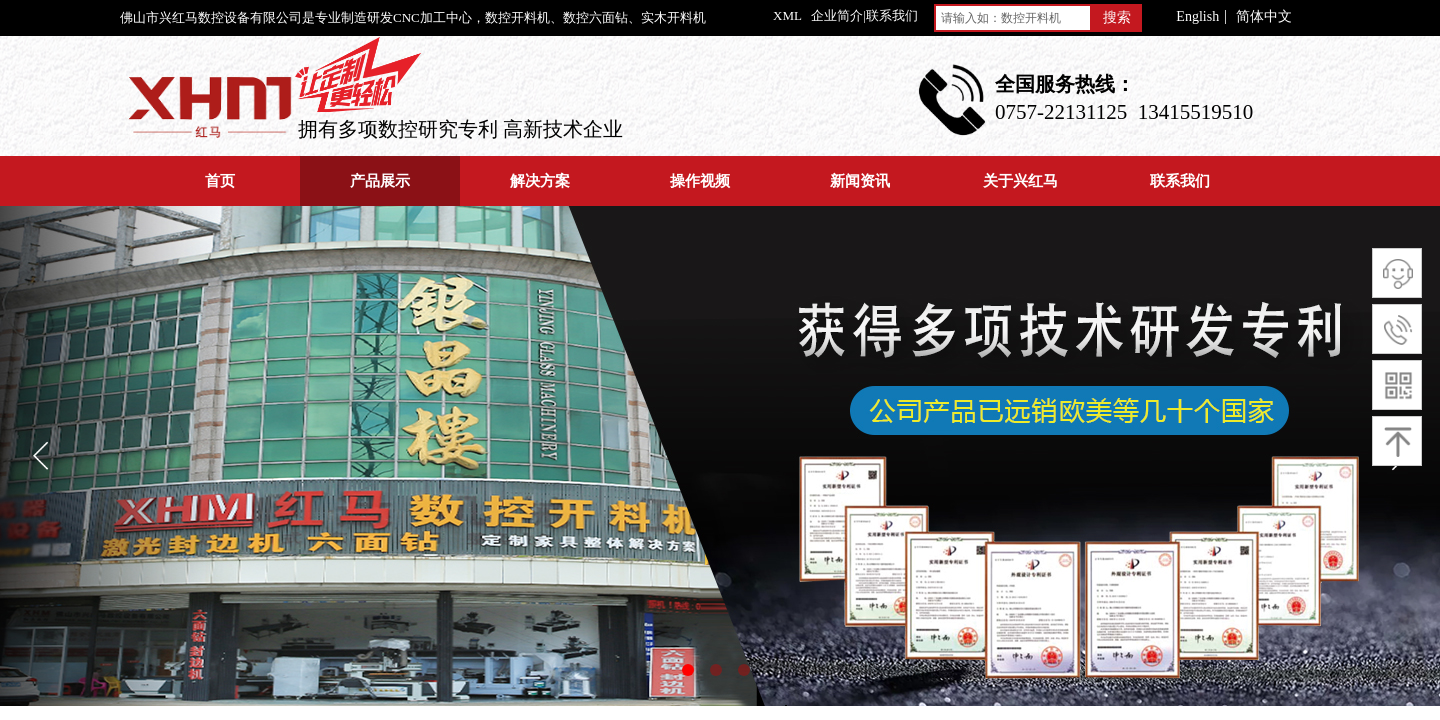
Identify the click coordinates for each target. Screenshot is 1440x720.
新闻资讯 (860, 180)
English (1197, 17)
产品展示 (380, 180)
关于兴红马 (1020, 180)
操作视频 (700, 180)
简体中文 (1264, 17)
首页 (220, 180)
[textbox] (1013, 18)
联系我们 (1180, 180)
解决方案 (540, 180)
